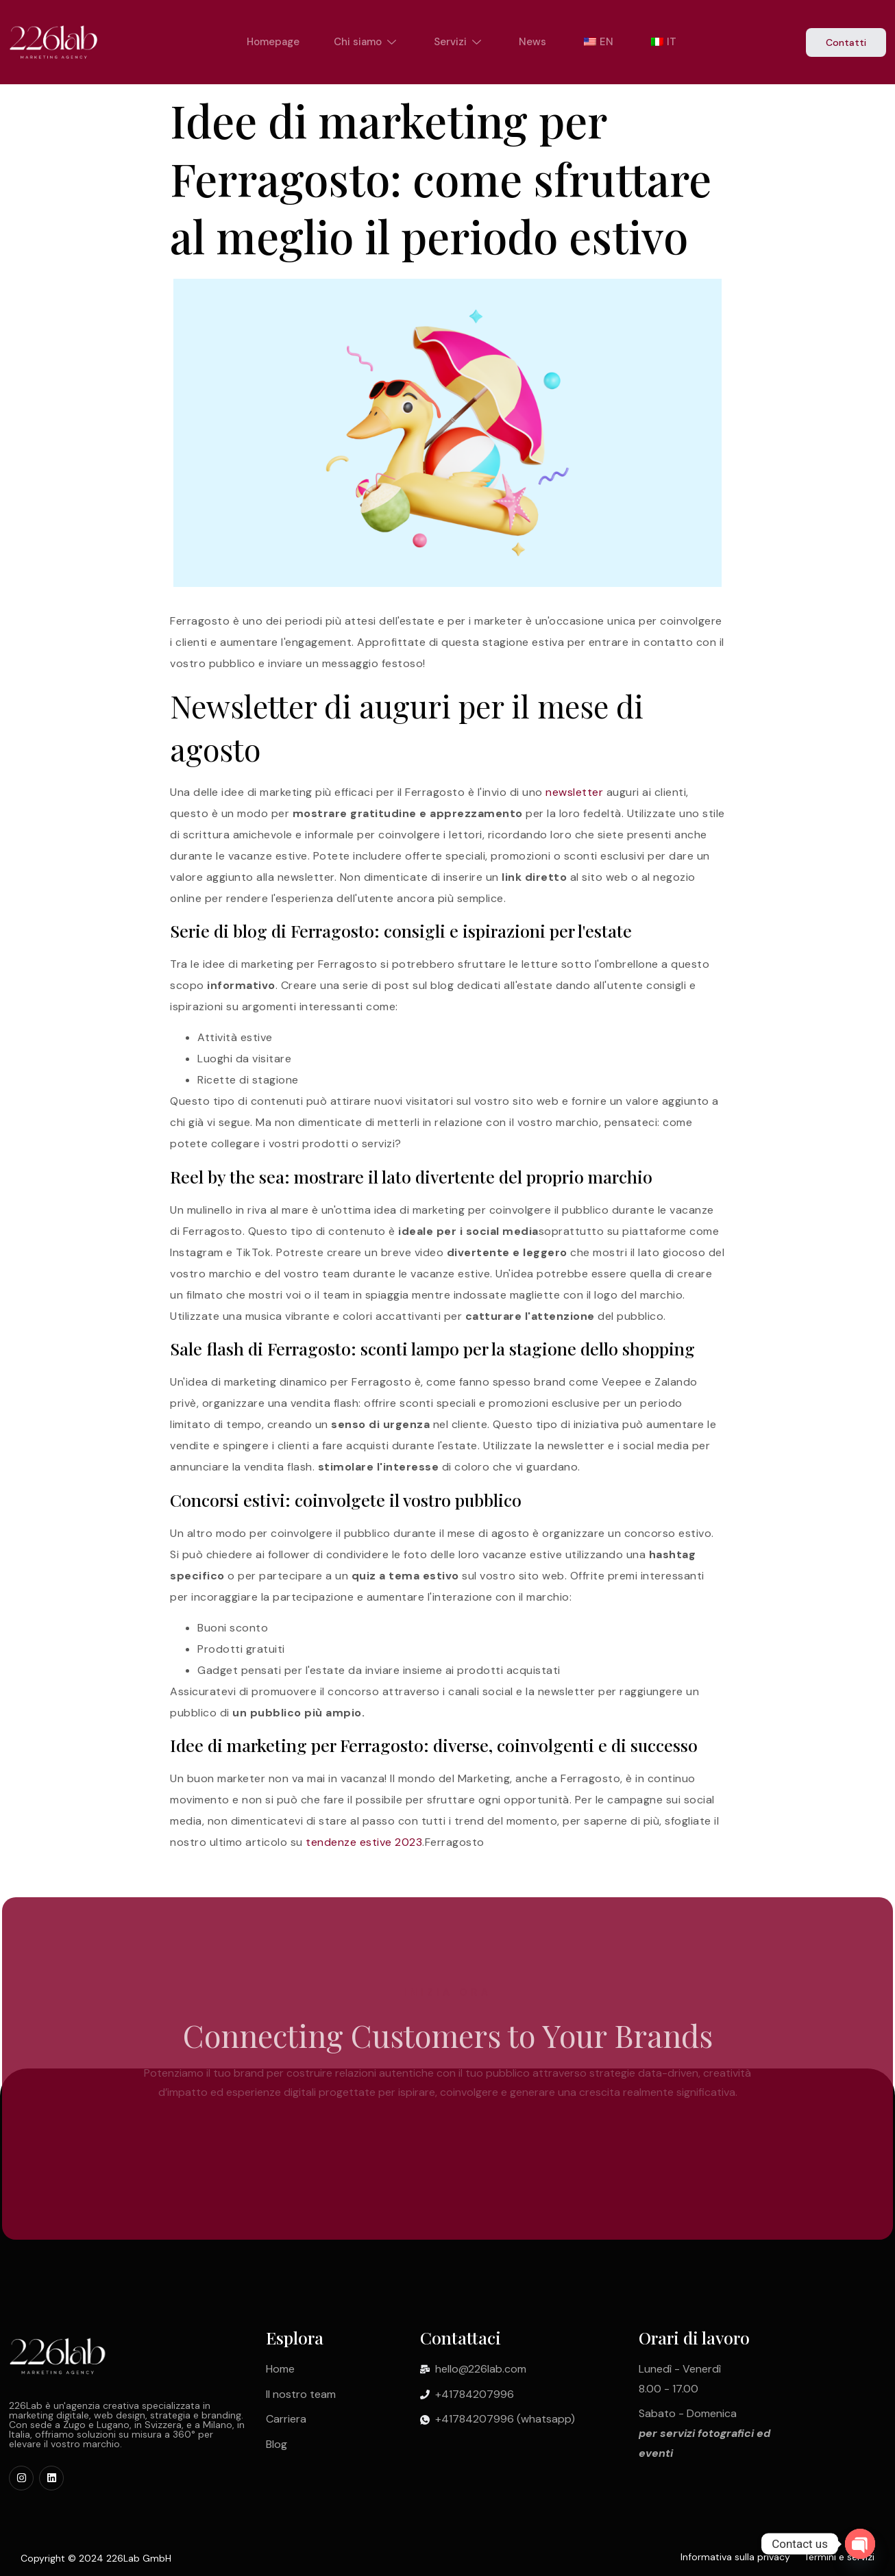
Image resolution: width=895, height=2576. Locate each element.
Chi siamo (367, 42)
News (532, 42)
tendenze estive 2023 (364, 1842)
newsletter (574, 792)
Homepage (273, 42)
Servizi (459, 42)
